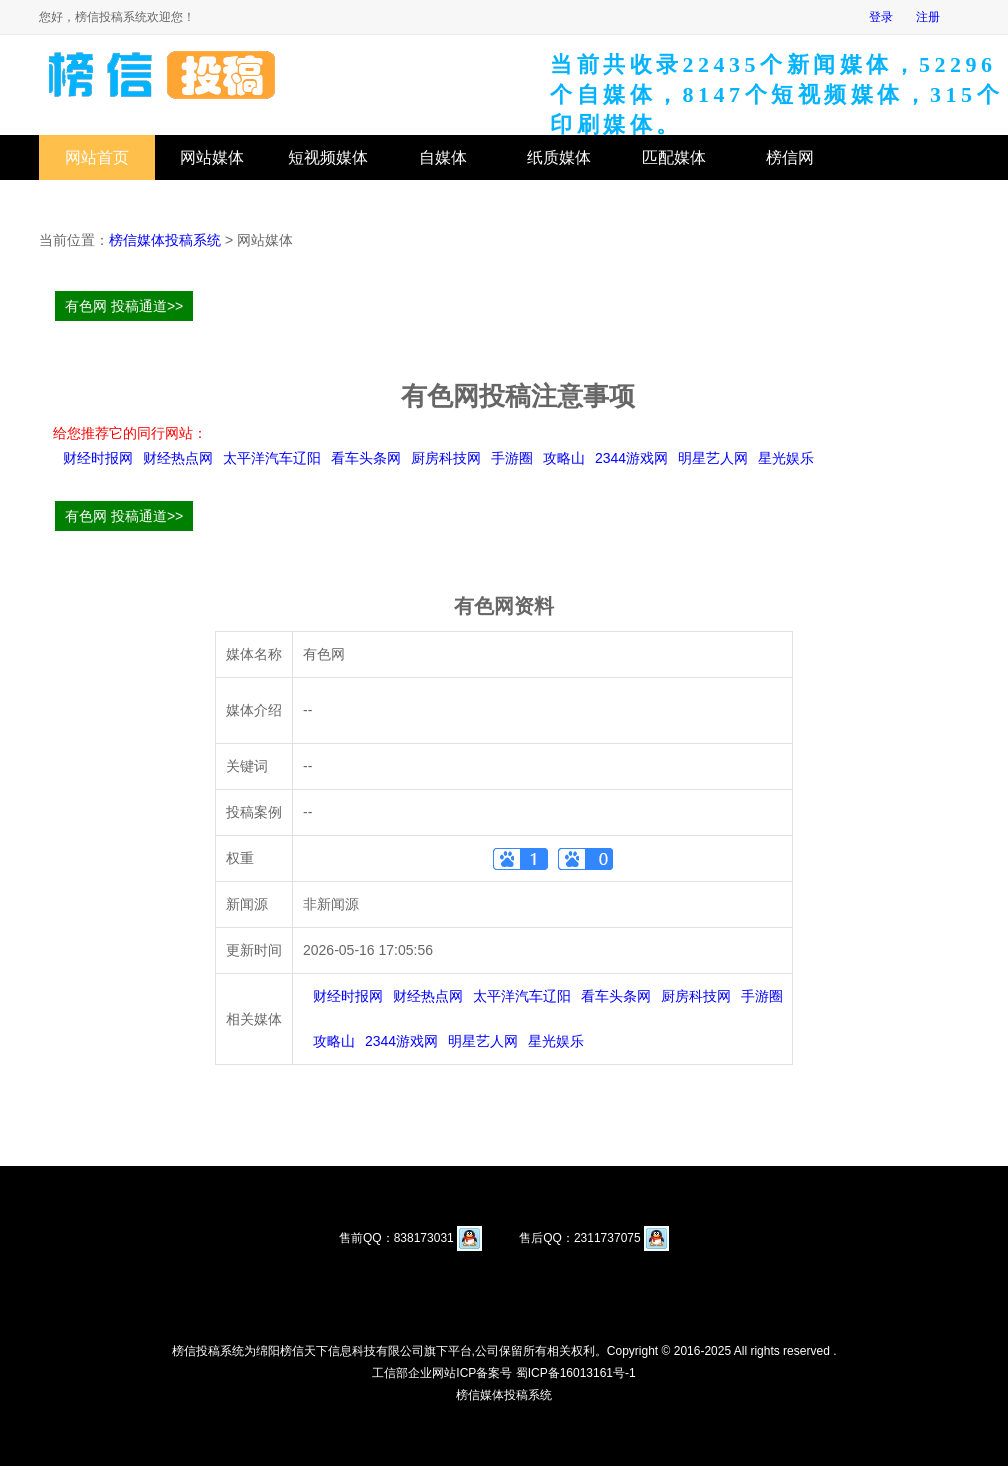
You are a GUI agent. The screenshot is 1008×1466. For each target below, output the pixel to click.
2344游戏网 (631, 458)
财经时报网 (98, 458)
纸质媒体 (559, 157)
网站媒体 (212, 157)
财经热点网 (178, 458)
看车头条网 (366, 458)
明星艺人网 (713, 458)
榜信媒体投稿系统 (165, 240)
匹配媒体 (674, 157)
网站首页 (97, 157)
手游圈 (512, 458)
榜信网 (790, 157)
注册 (928, 17)
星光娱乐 (786, 458)
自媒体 (443, 157)
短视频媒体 (328, 157)
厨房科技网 (446, 458)
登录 (881, 17)
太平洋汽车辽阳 (272, 458)
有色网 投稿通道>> (124, 306)
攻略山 (564, 458)
